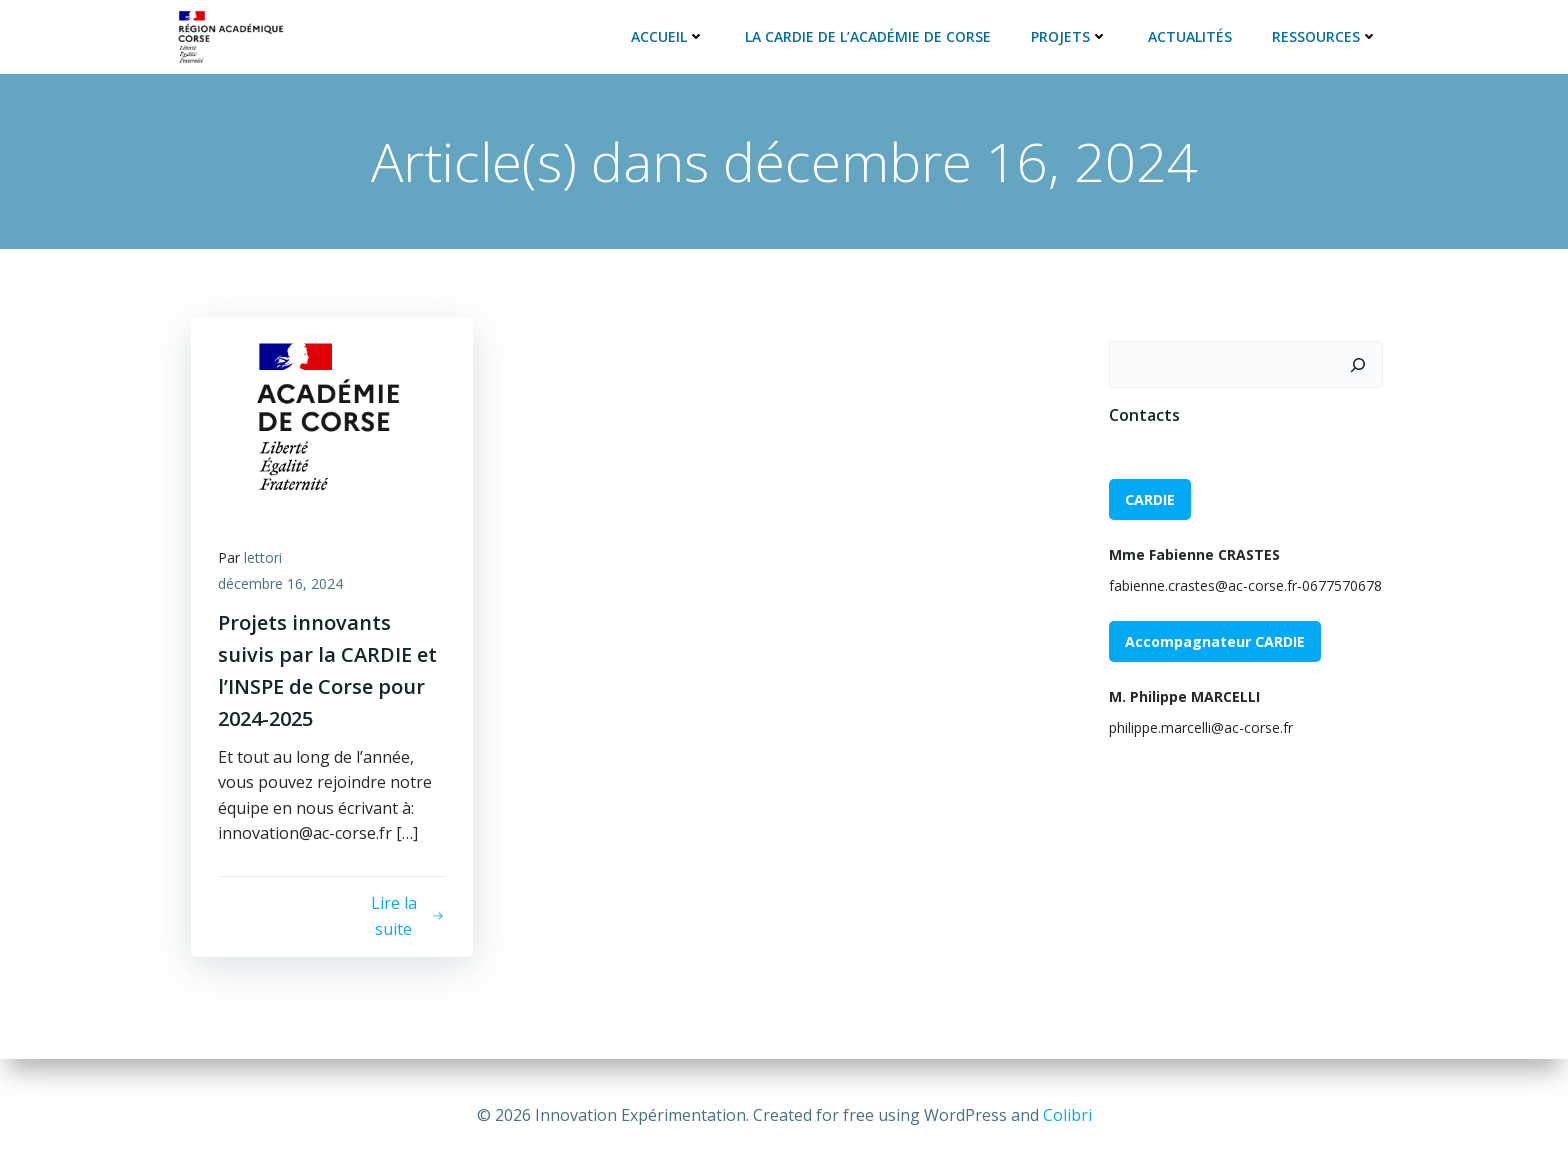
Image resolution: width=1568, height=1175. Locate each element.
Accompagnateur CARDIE (1213, 639)
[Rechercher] (1360, 362)
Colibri (1067, 1115)
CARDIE (1148, 496)
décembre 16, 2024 (283, 584)
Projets (1071, 34)
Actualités (1192, 34)
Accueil (670, 34)
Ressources (1327, 34)
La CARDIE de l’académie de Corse (870, 34)
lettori (266, 558)
